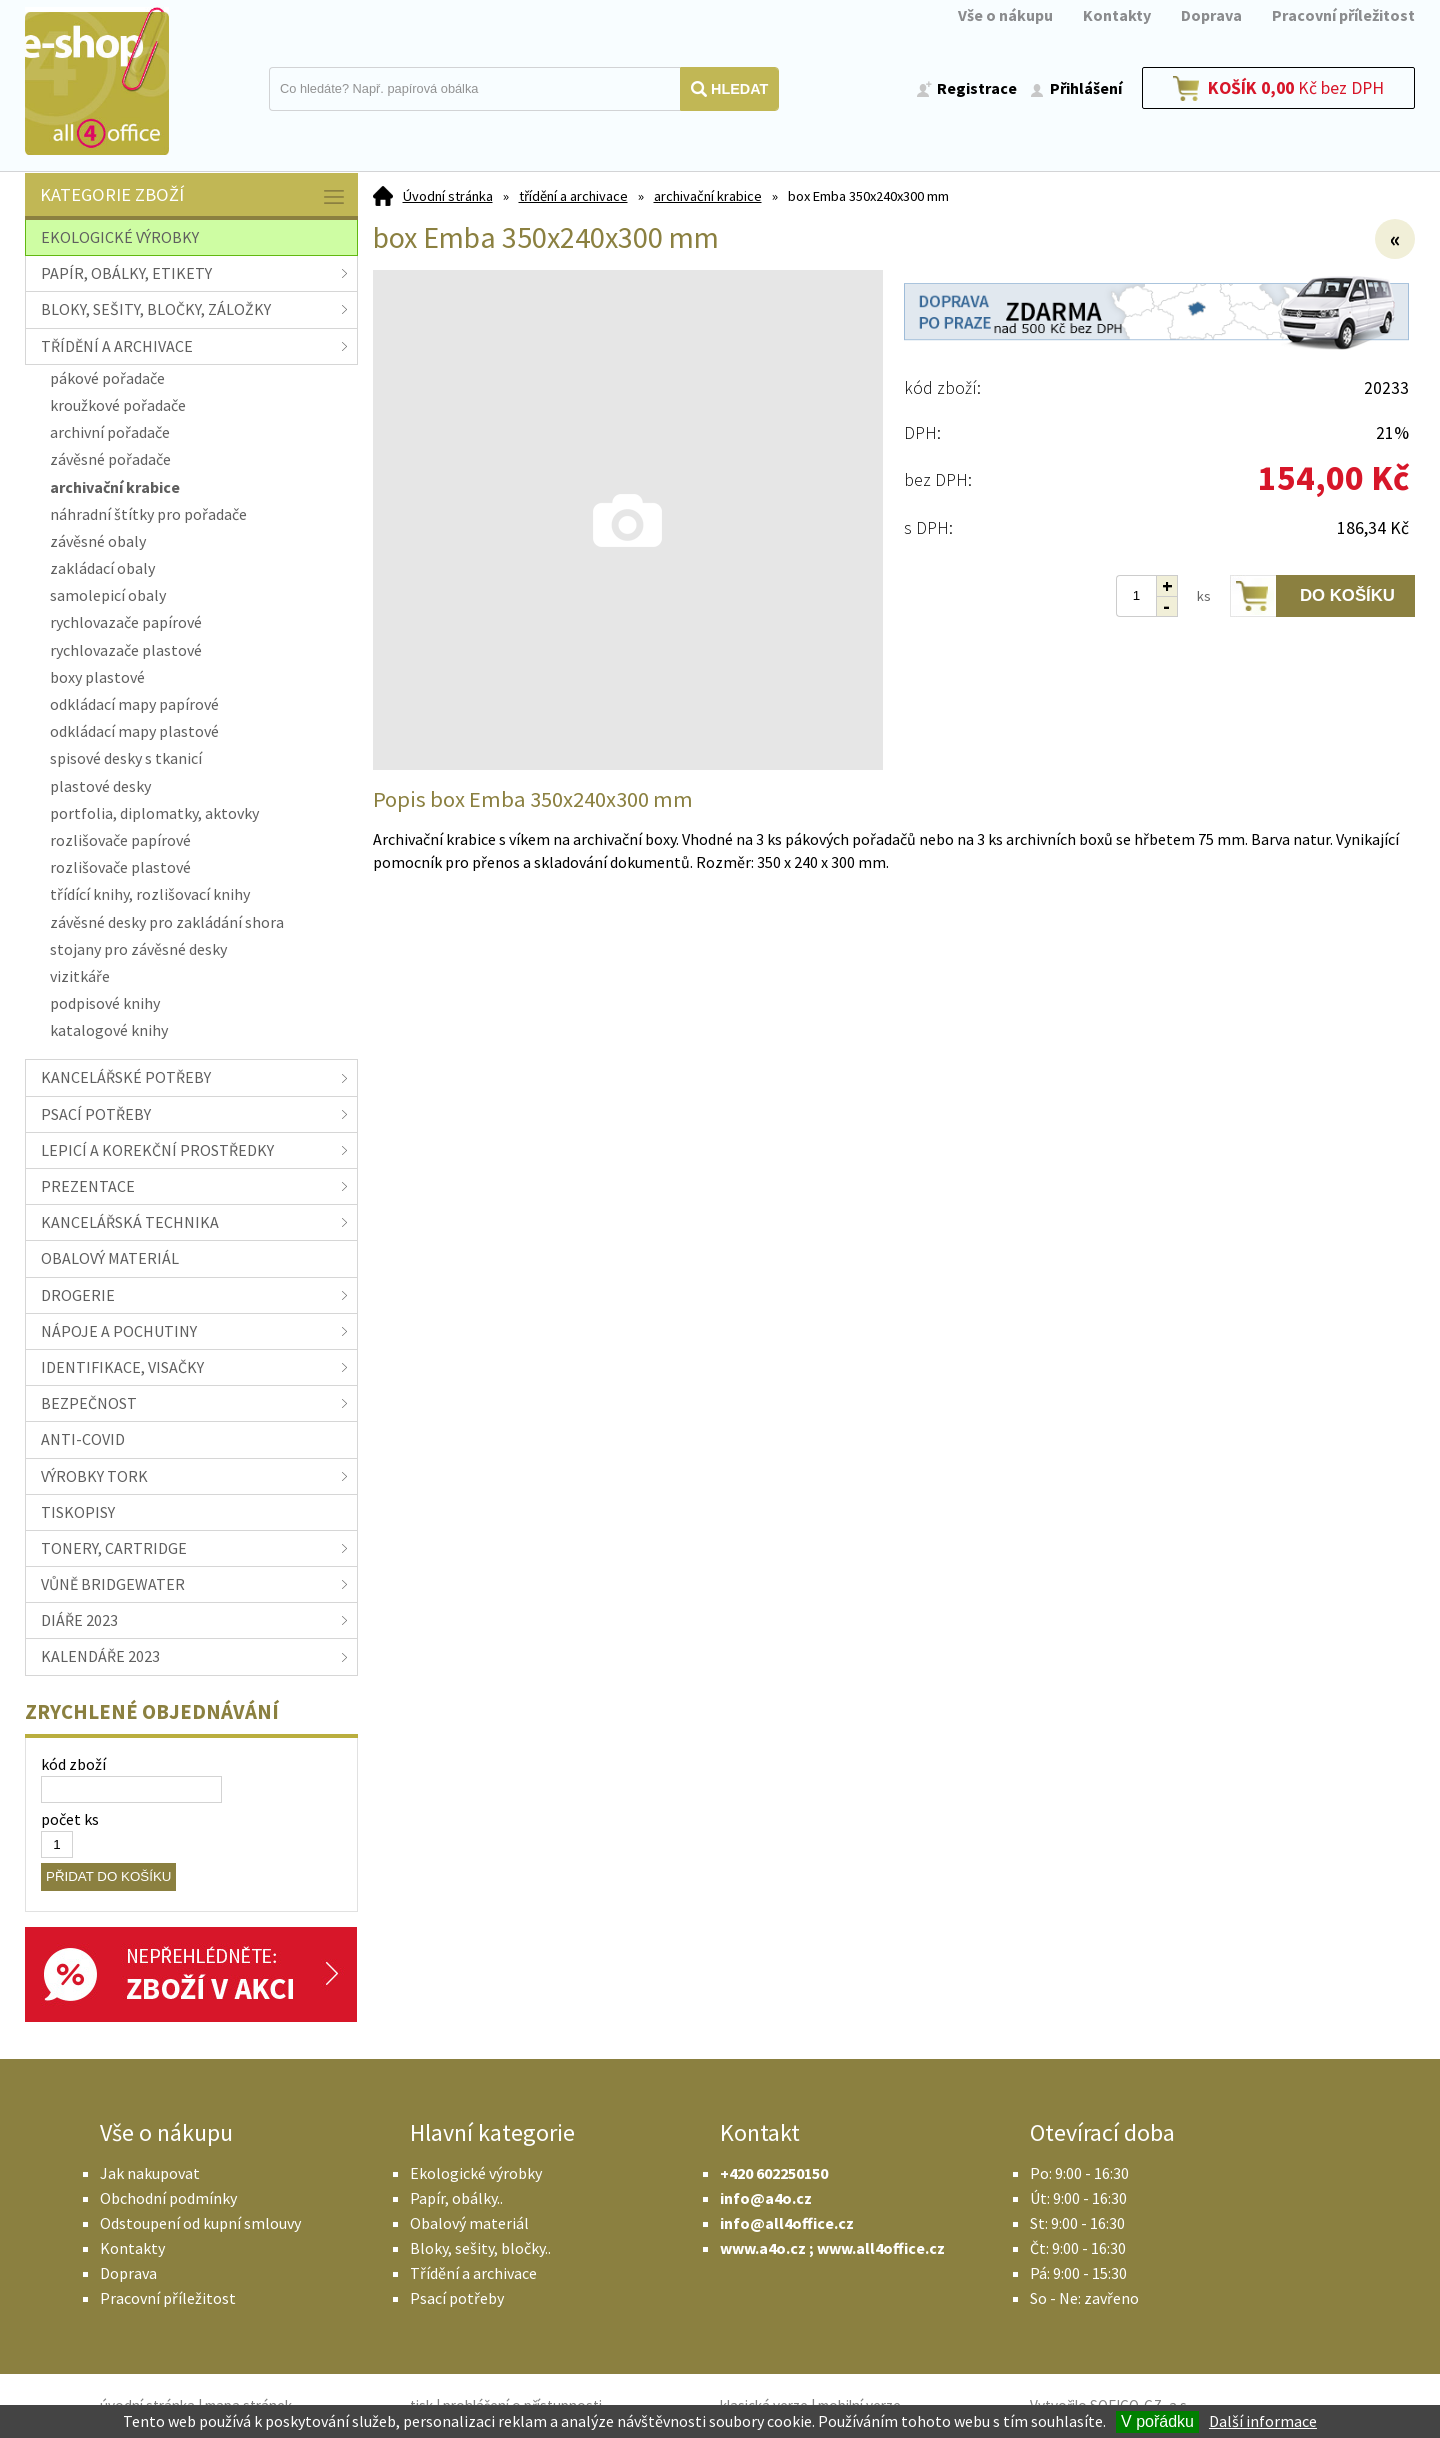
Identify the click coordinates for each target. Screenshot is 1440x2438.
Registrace (977, 88)
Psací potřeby (457, 2298)
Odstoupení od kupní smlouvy (200, 2223)
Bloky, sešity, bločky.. (480, 2248)
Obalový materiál (469, 2223)
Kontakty (1117, 15)
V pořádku (1157, 2421)
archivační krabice (708, 196)
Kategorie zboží (194, 196)
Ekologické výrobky (476, 2173)
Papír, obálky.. (456, 2198)
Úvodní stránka (448, 196)
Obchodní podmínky (168, 2198)
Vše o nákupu (1005, 15)
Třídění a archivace (473, 2273)
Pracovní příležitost (1343, 15)
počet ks (70, 1819)
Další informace (1263, 2421)
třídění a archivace (573, 196)
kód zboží (73, 1764)
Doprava (1211, 15)
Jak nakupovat (150, 2173)
